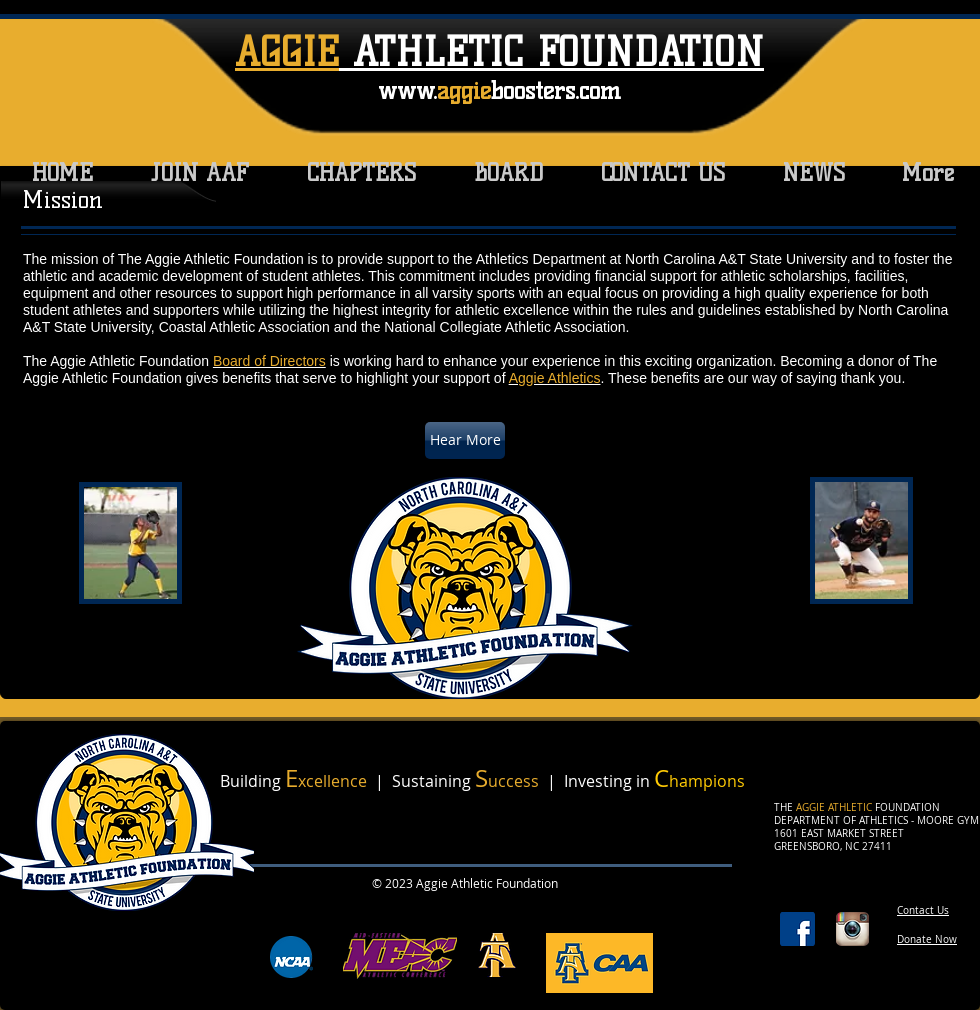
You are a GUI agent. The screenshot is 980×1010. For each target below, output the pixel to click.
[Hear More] (465, 440)
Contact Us (923, 910)
